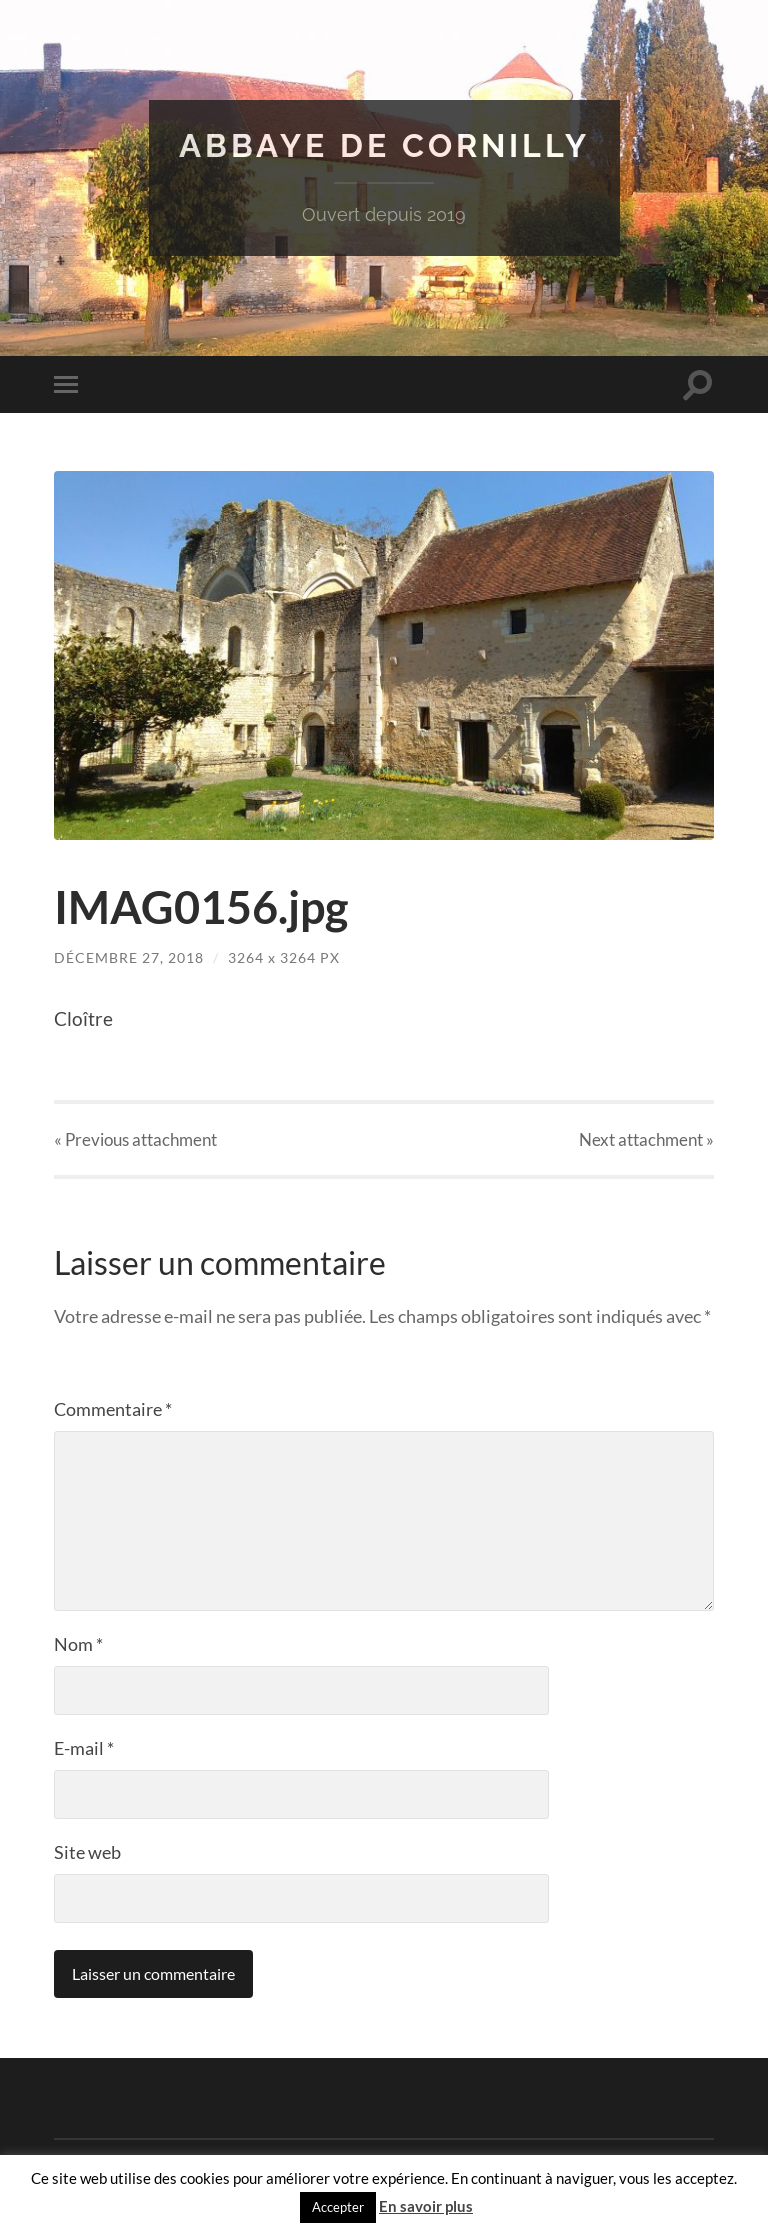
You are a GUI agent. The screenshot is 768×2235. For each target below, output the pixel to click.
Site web (87, 1852)
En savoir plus (426, 2206)
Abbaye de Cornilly (384, 145)
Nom (78, 1644)
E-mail (84, 1748)
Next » (646, 1139)
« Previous (135, 1139)
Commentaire (113, 1409)
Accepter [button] (338, 2207)
